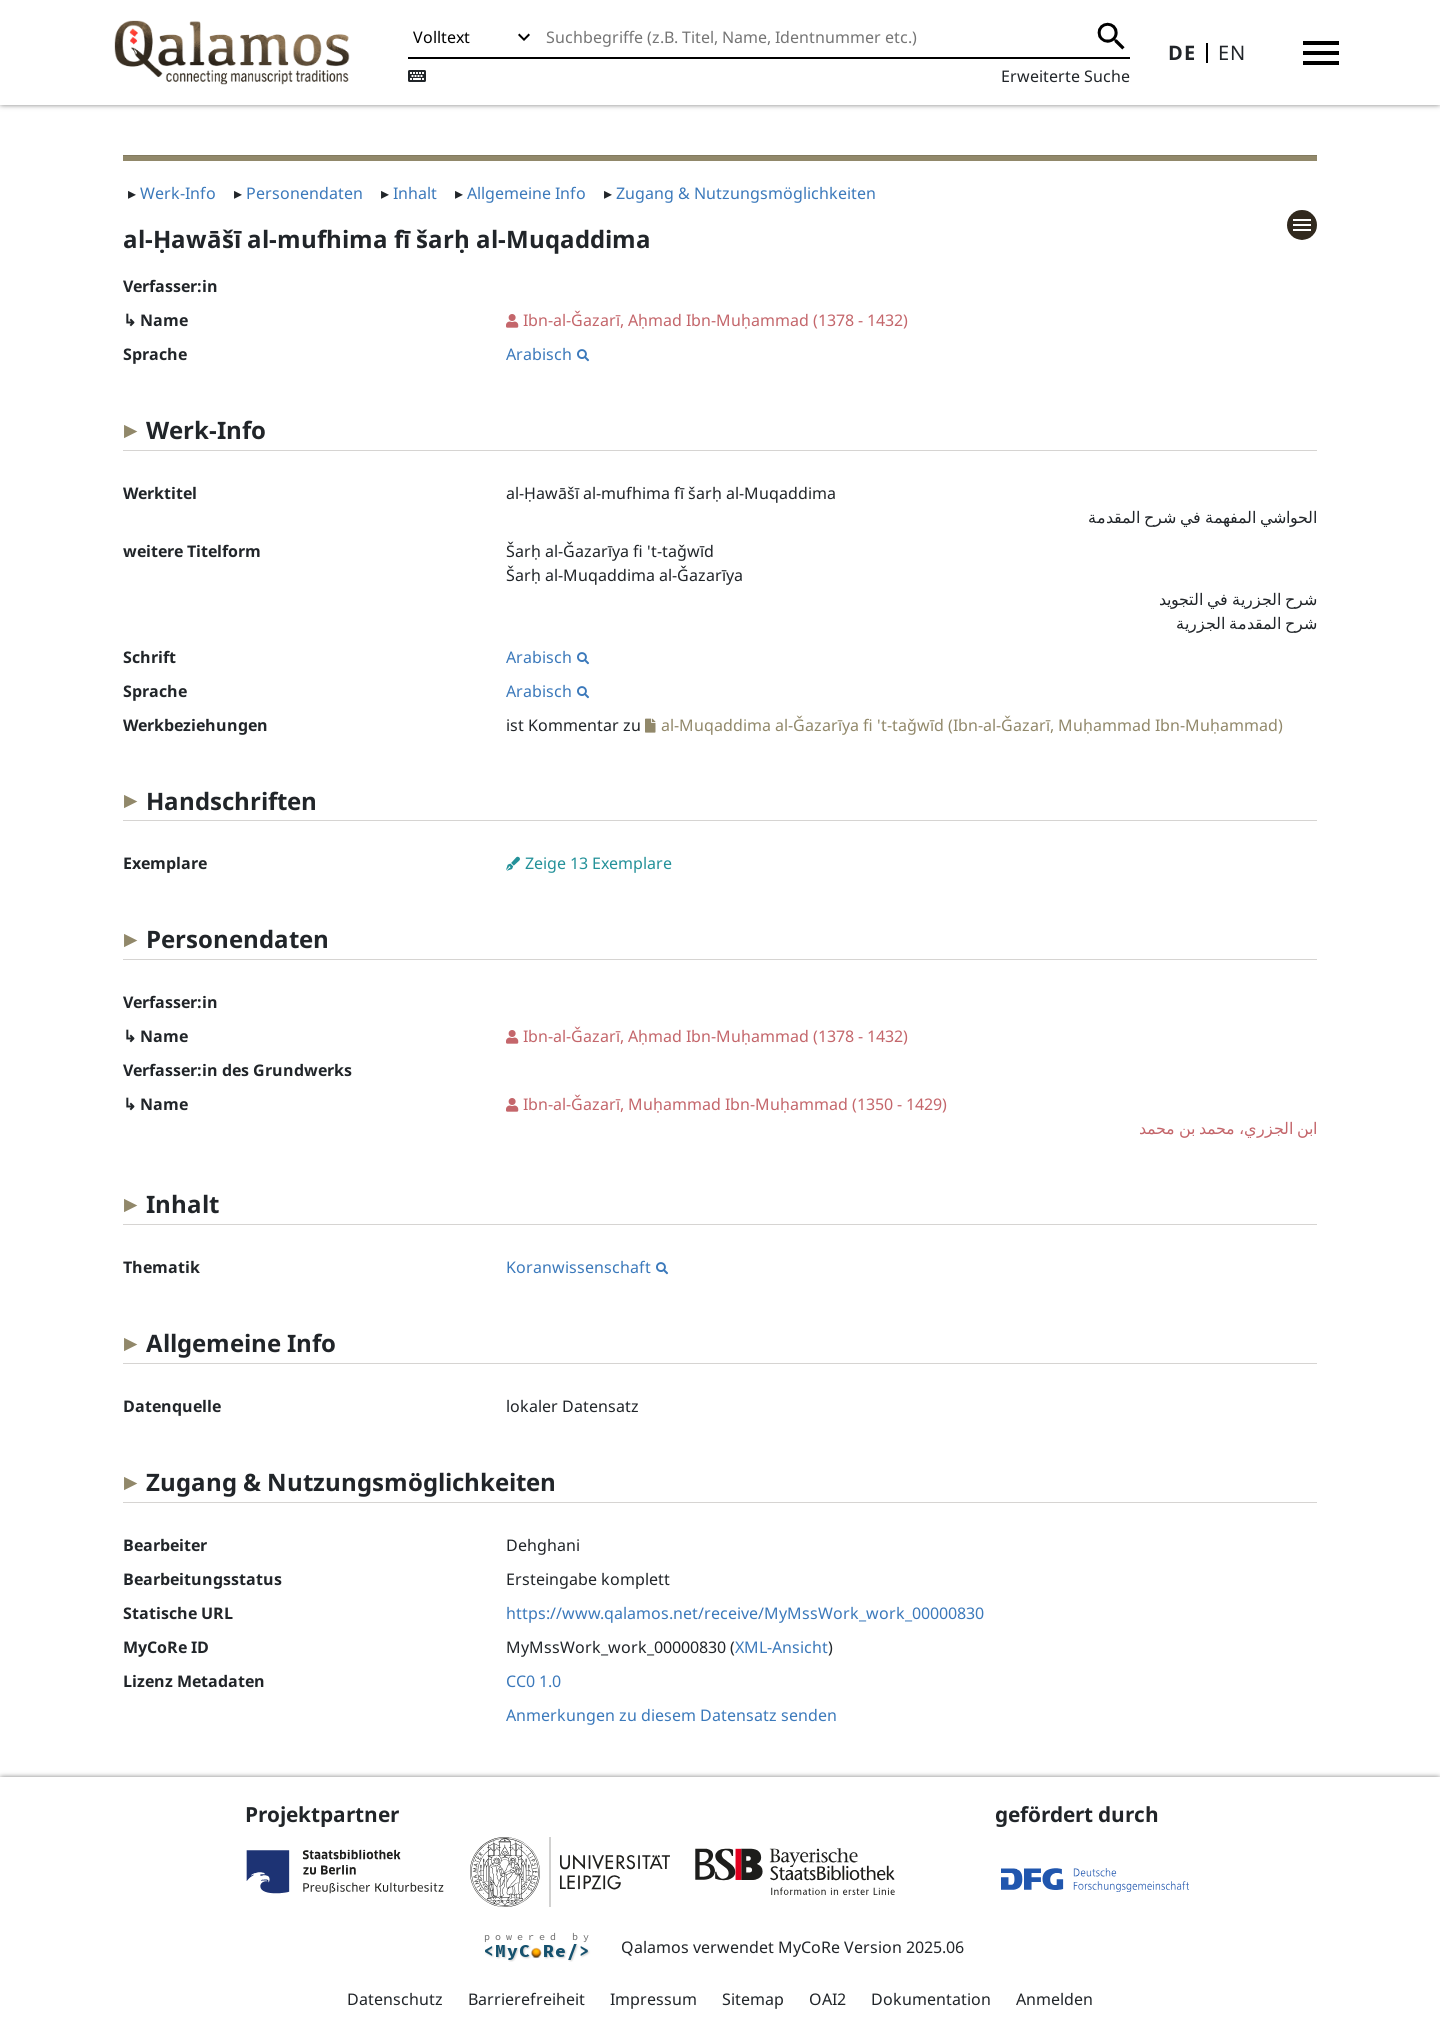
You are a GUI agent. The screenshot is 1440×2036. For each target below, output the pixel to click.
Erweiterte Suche (1065, 76)
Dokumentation (931, 1999)
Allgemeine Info (526, 193)
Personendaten (304, 193)
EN (1232, 52)
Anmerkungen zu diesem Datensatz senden (671, 1715)
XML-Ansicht (781, 1647)
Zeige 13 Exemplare (598, 863)
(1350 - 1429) (911, 1116)
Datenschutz (395, 1999)
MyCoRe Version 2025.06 (871, 1947)
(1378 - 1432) (715, 320)
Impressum (653, 1999)
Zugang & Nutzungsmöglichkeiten (746, 193)
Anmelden (1054, 1999)
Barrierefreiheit (526, 1999)
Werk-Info (178, 193)
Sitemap (753, 1999)
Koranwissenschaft (587, 1267)
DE (1182, 52)
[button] (1321, 53)
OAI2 (827, 1999)
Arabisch (547, 354)
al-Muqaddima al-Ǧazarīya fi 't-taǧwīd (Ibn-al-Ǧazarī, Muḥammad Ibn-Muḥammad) (972, 725)
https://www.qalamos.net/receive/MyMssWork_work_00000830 (745, 1613)
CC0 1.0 (533, 1681)
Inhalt (415, 193)
